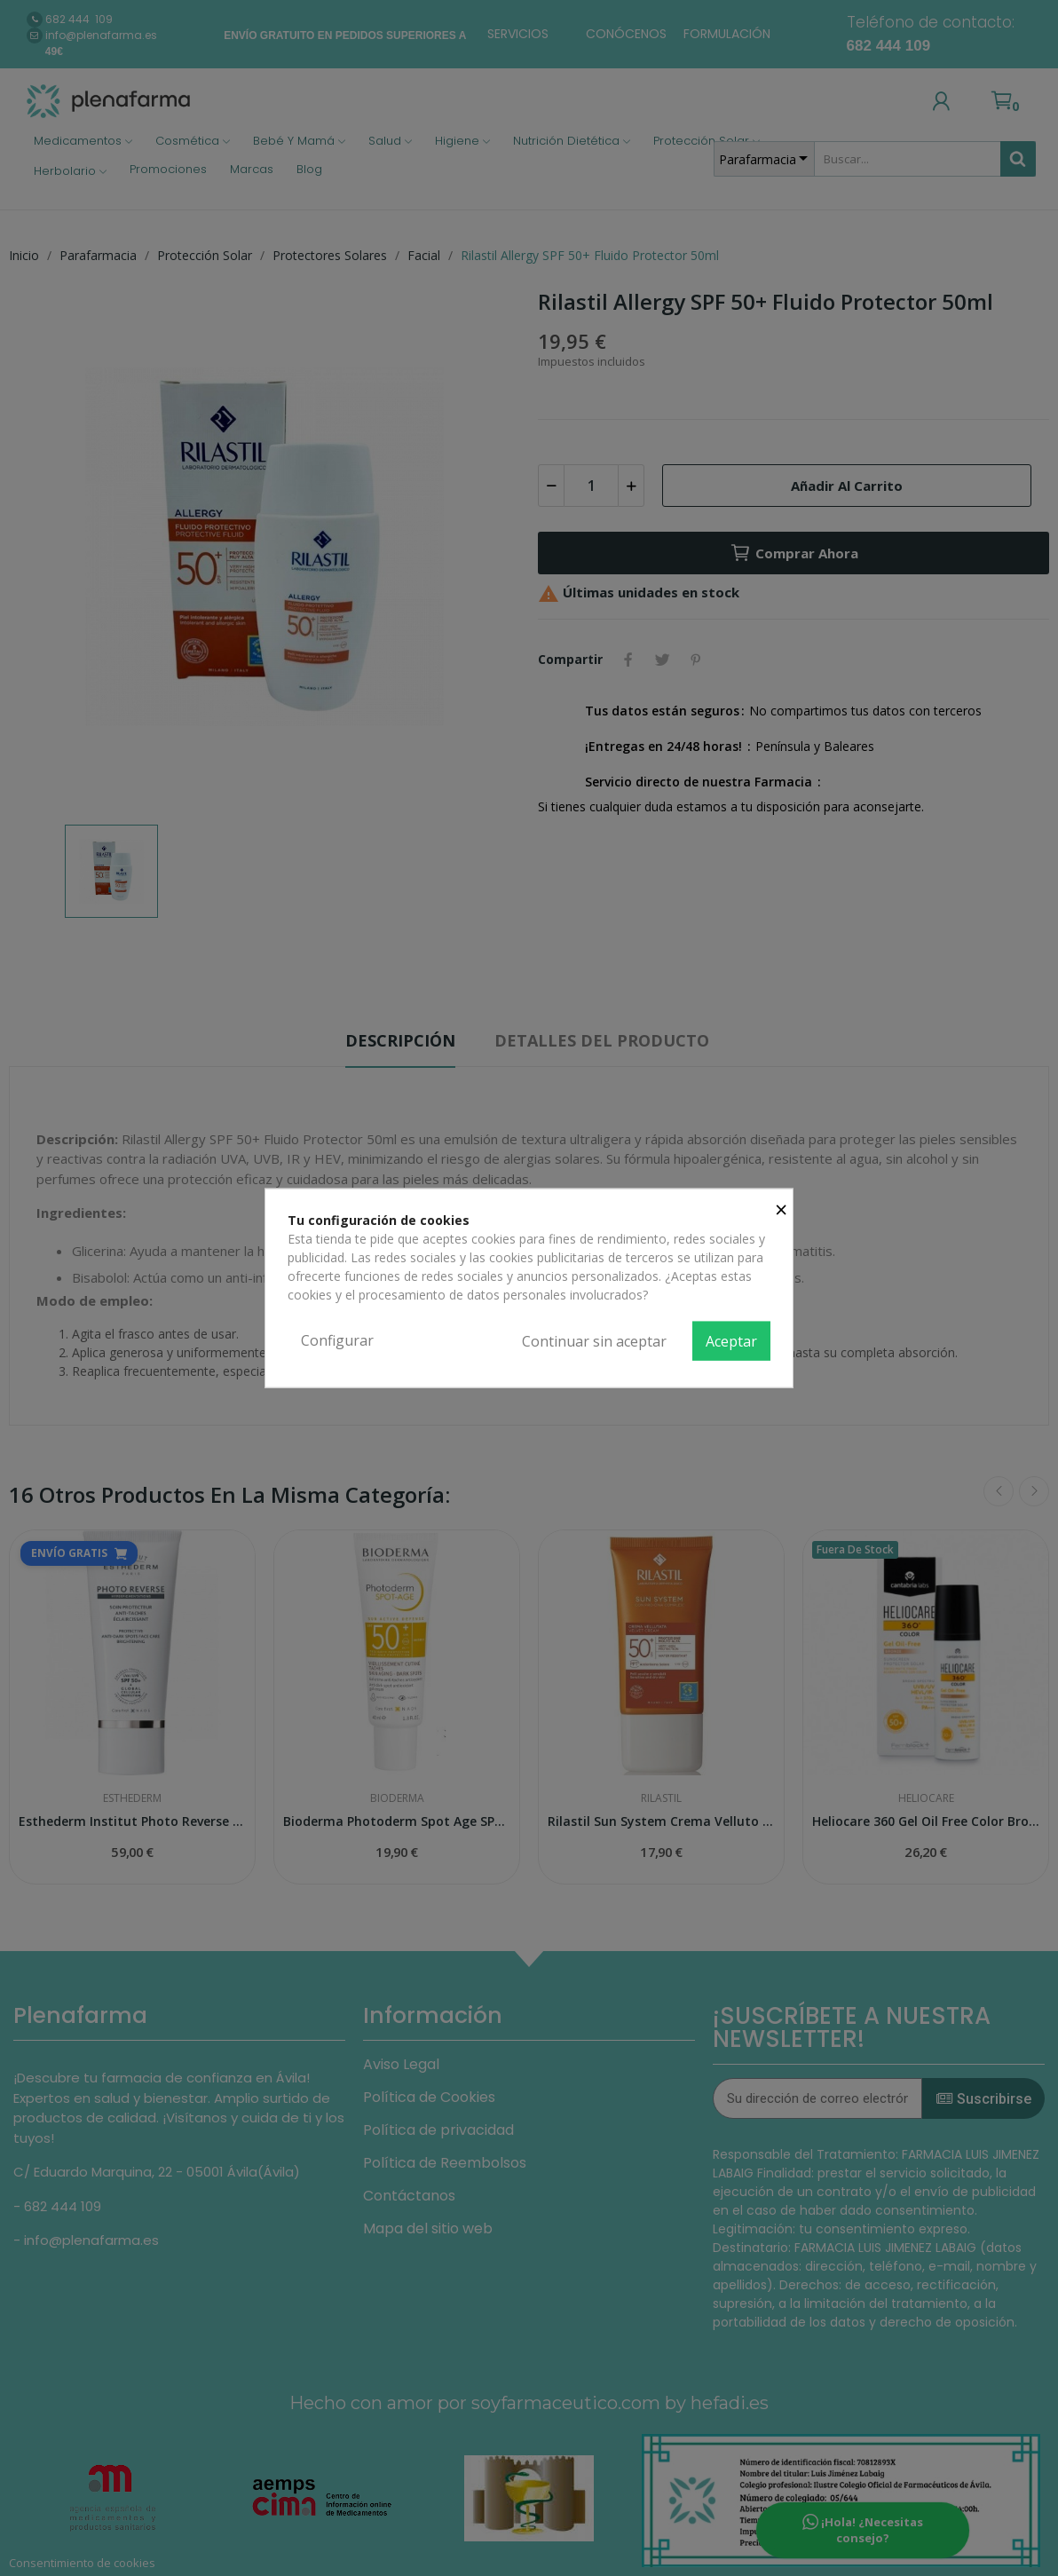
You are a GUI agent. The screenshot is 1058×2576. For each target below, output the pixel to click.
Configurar (337, 1340)
